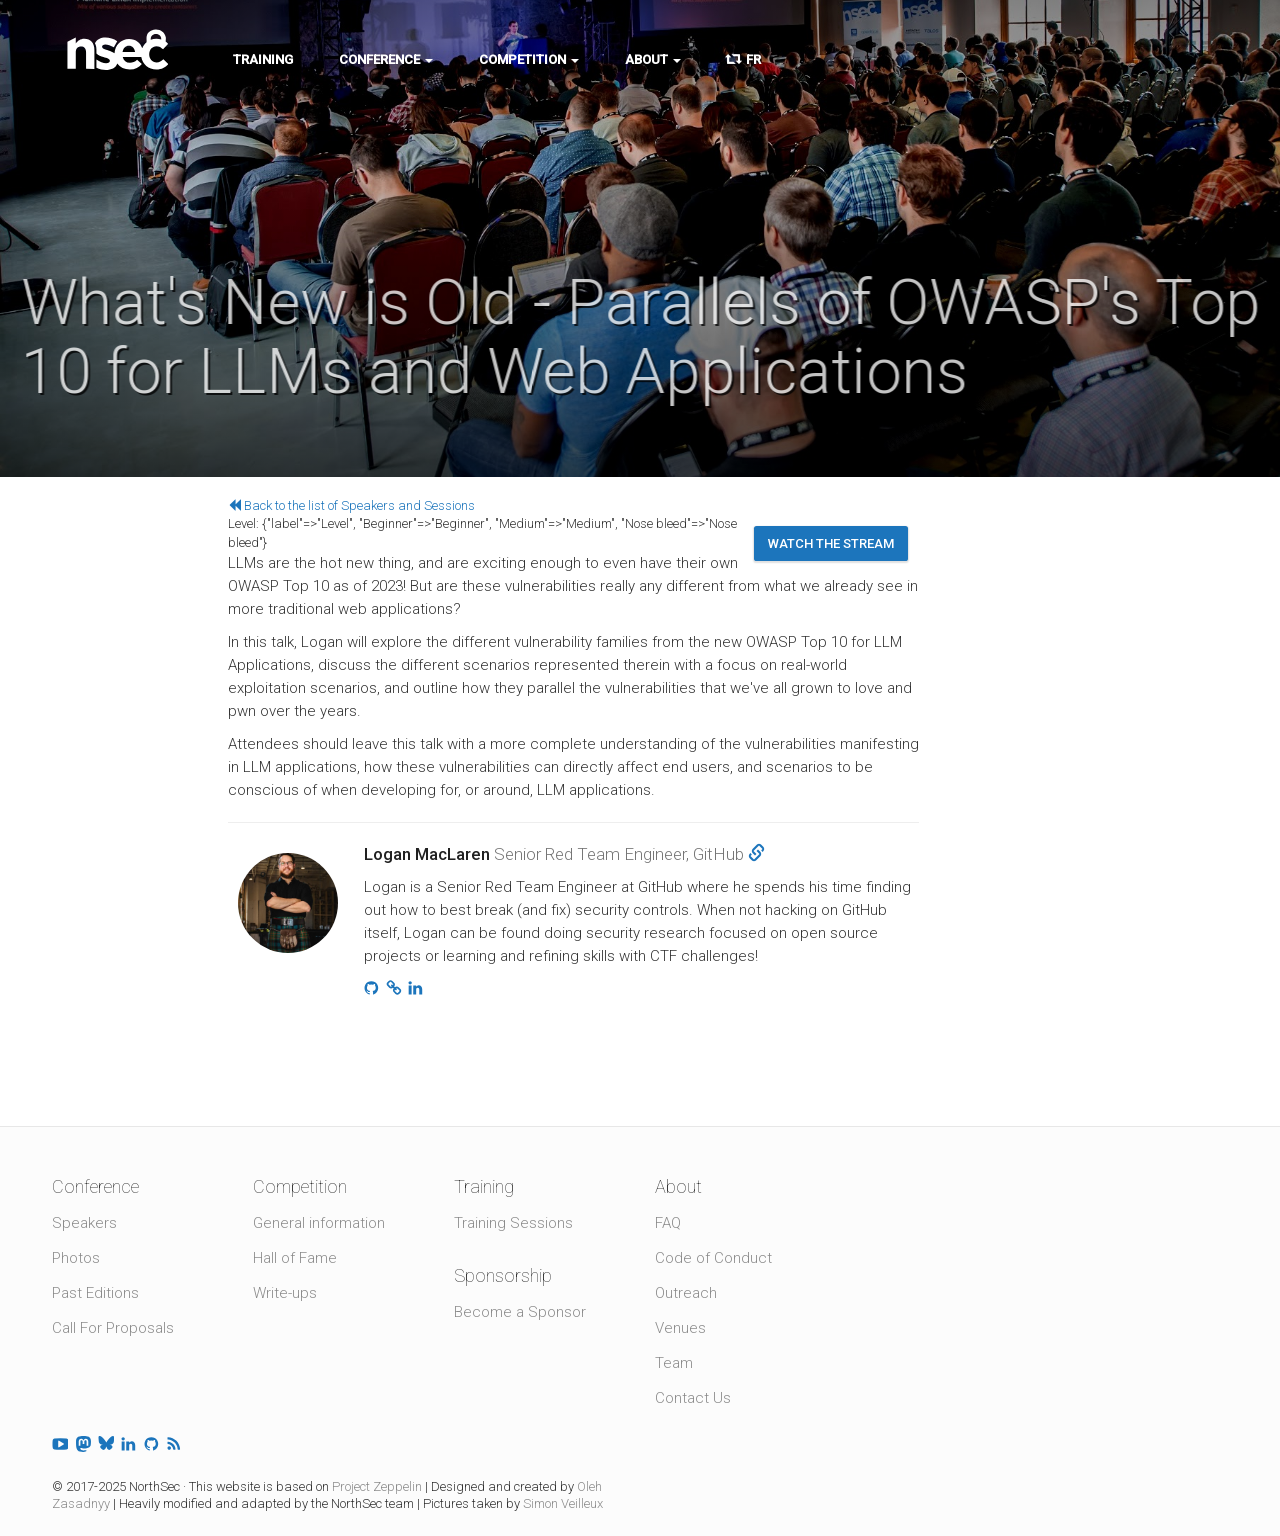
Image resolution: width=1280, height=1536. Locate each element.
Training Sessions (513, 1223)
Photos (76, 1258)
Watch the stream (831, 543)
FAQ (668, 1223)
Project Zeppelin (377, 1486)
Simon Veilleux (563, 1503)
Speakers (84, 1223)
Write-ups (285, 1293)
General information (319, 1223)
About (653, 59)
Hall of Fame (295, 1258)
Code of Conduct (713, 1258)
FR (744, 59)
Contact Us (693, 1398)
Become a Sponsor (520, 1312)
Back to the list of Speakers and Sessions (351, 505)
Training (263, 59)
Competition (529, 59)
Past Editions (95, 1293)
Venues (680, 1328)
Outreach (686, 1293)
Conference (386, 59)
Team (674, 1363)
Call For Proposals (113, 1328)
